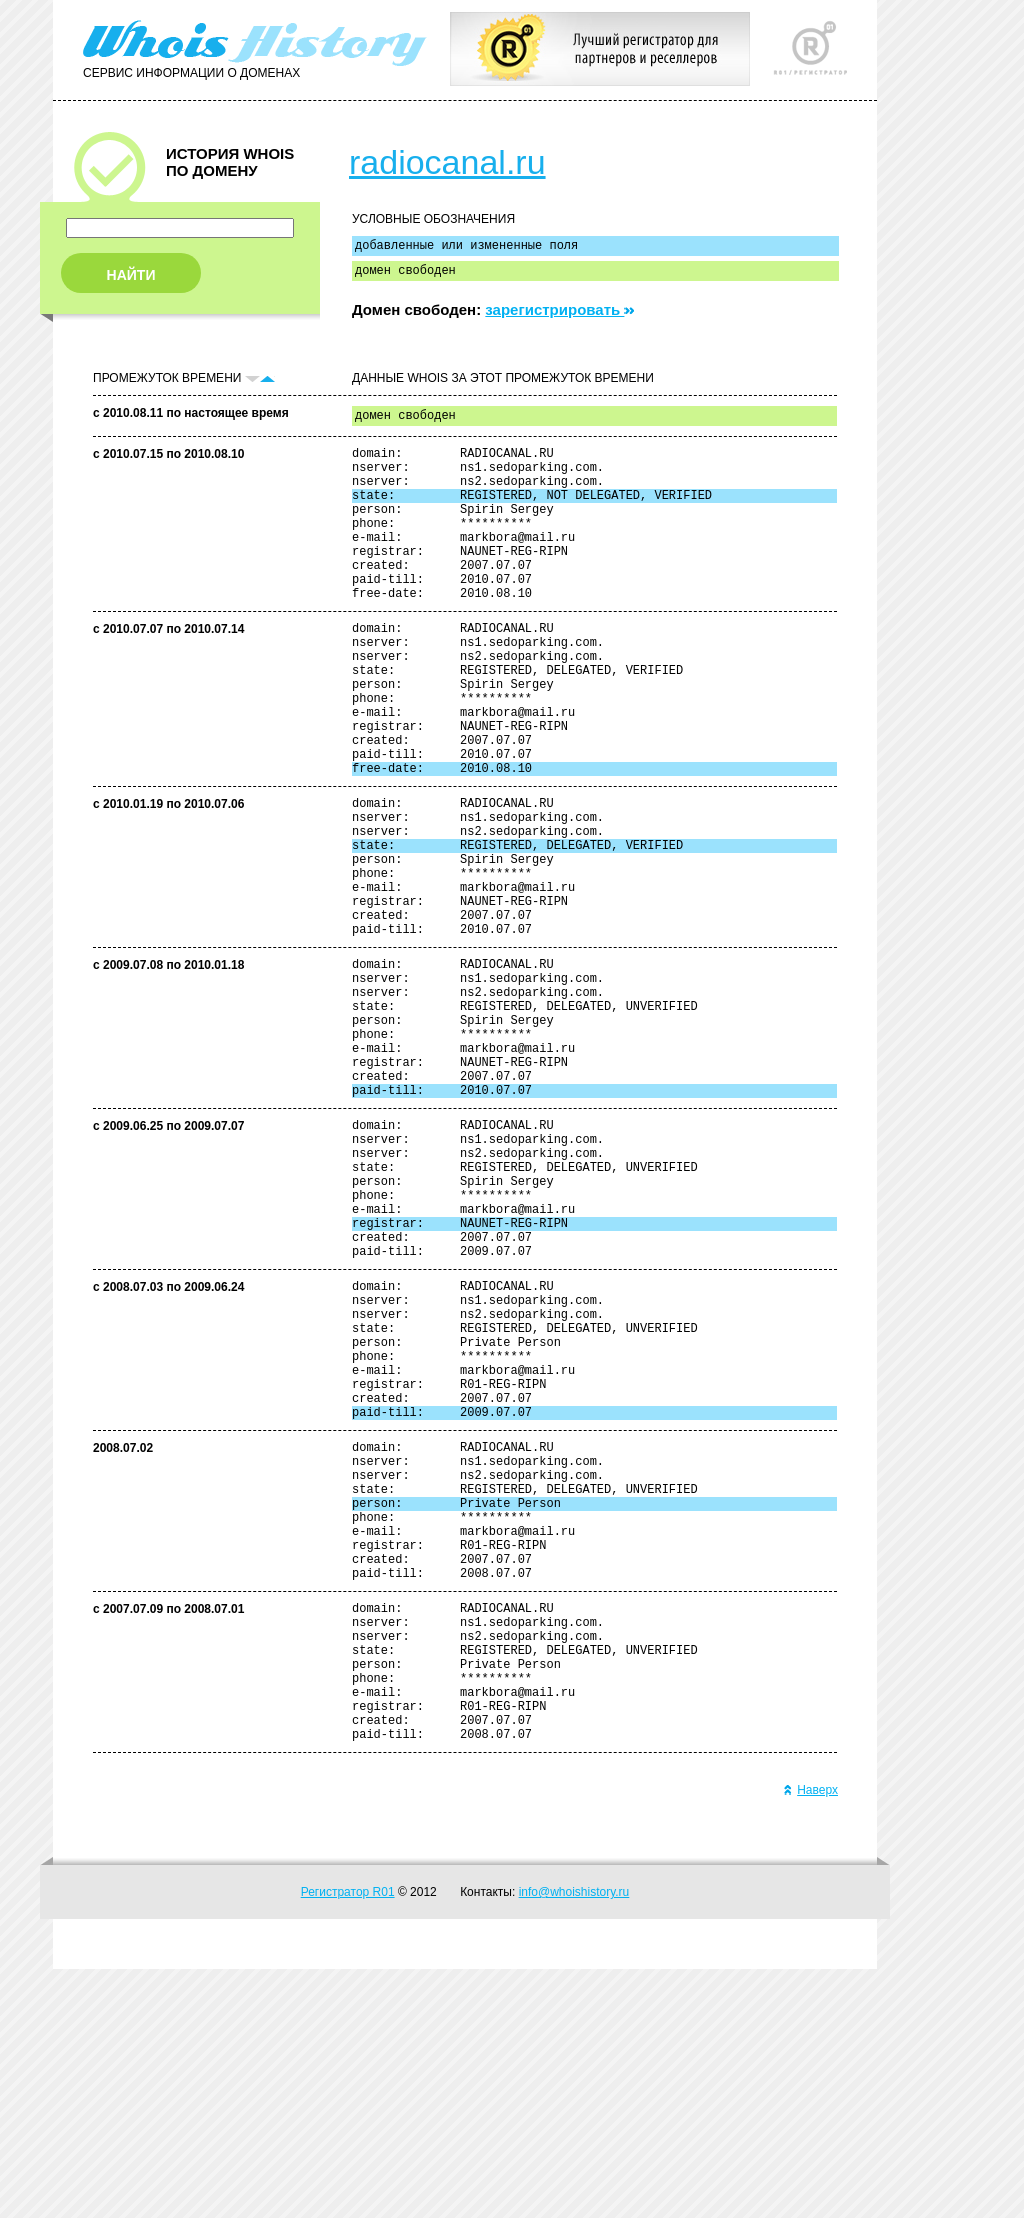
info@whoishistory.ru (574, 2141)
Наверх (810, 2039)
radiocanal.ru (447, 162)
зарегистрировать (559, 315)
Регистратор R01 (348, 2141)
